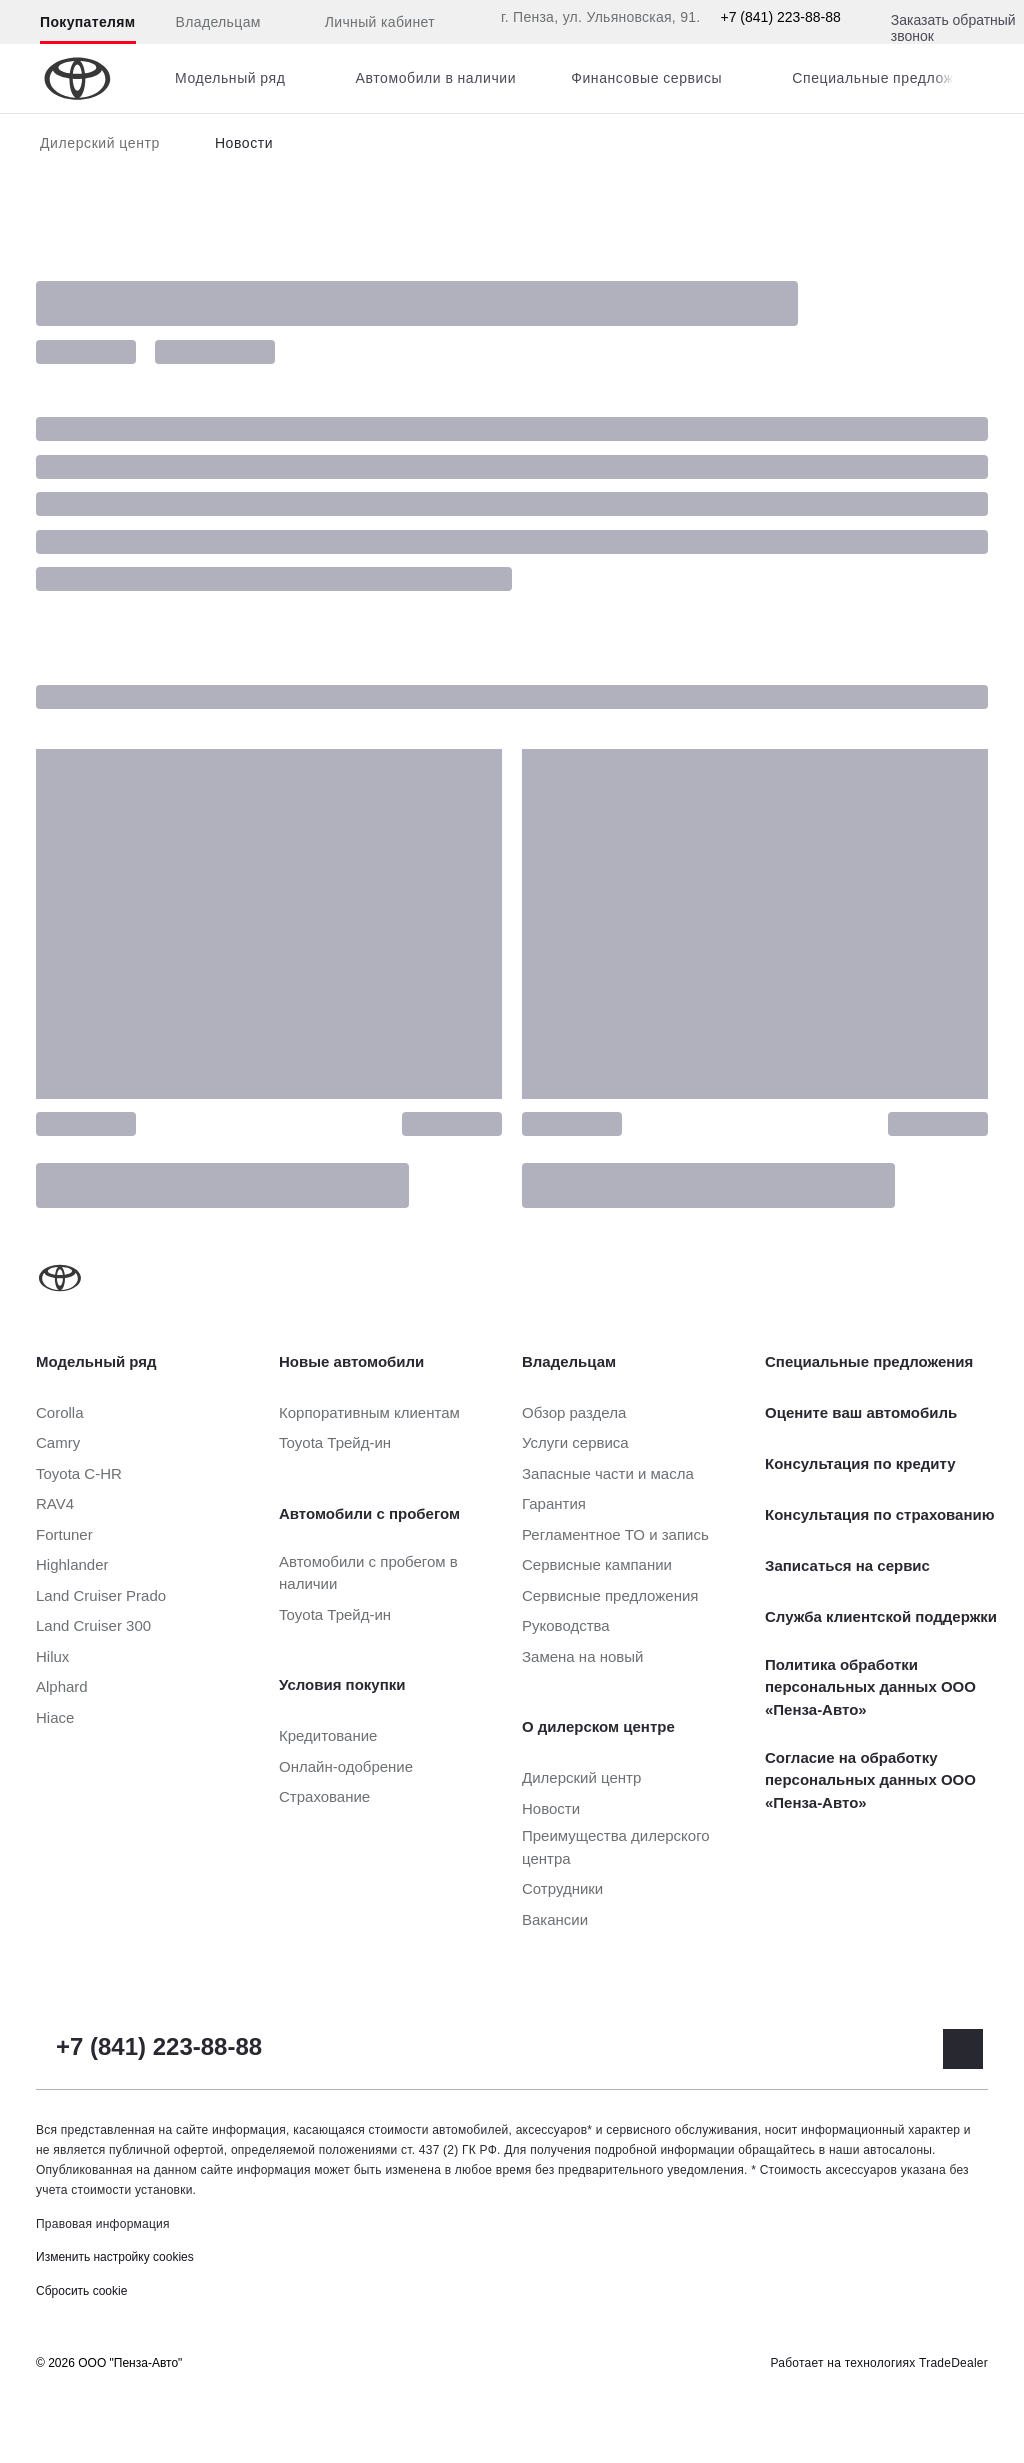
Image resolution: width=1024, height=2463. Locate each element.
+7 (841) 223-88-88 (781, 17)
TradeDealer (953, 2363)
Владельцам (218, 22)
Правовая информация (103, 2224)
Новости (244, 143)
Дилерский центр (100, 143)
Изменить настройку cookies (115, 2257)
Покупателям (88, 22)
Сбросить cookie (81, 2291)
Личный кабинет (368, 23)
